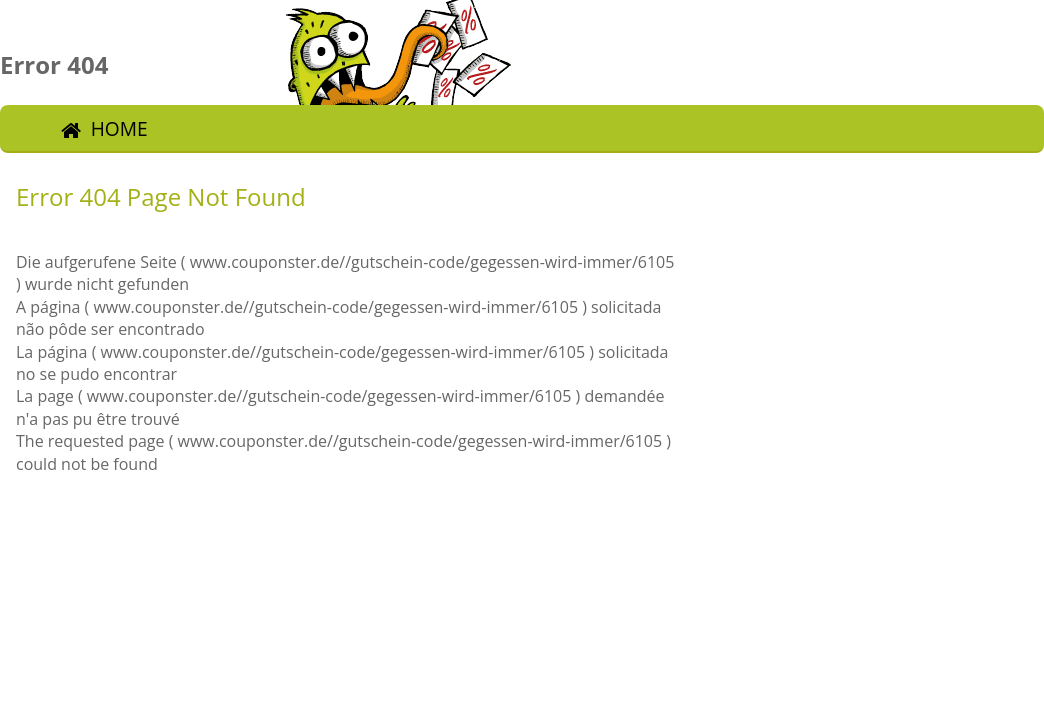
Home (119, 128)
